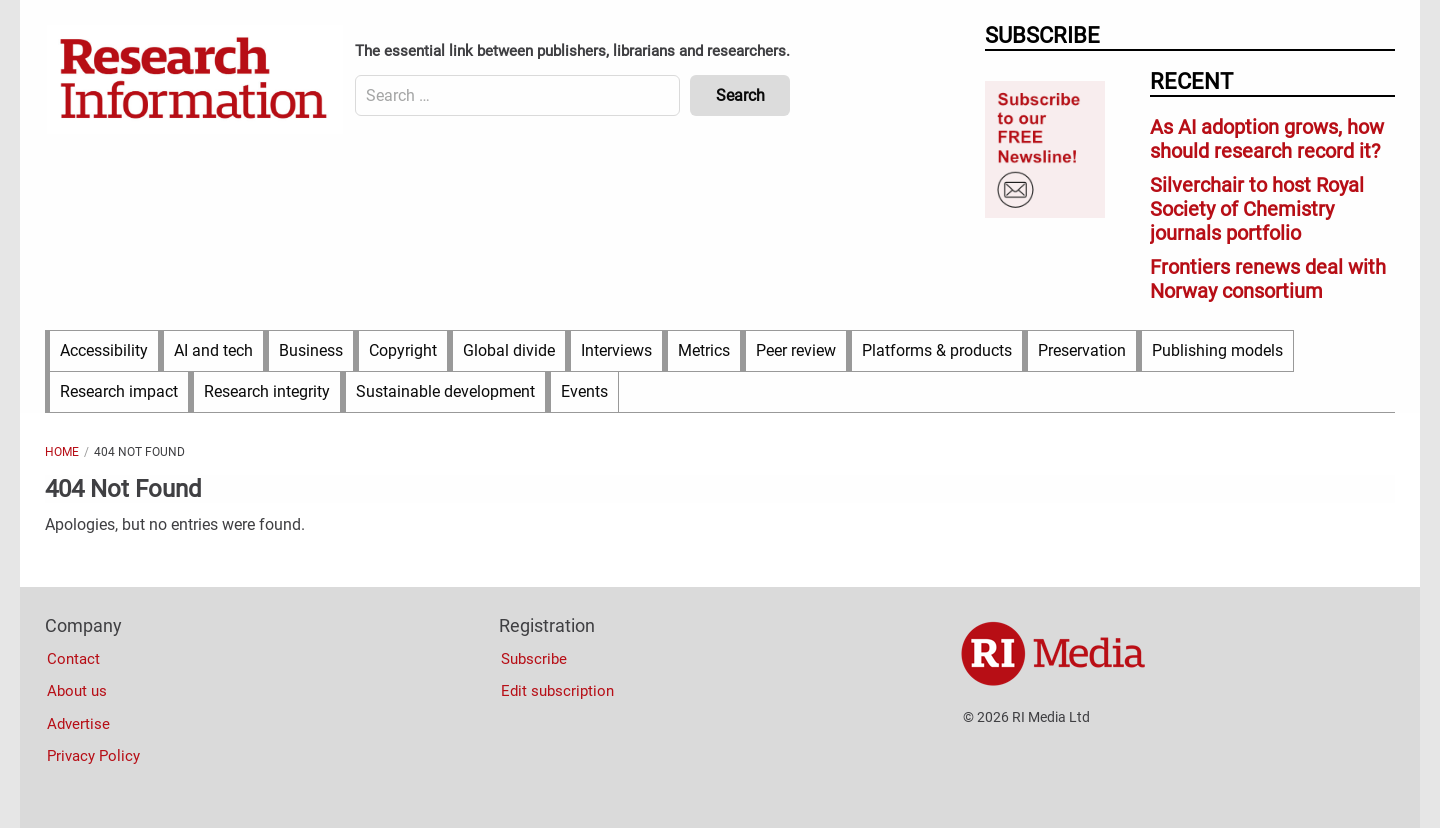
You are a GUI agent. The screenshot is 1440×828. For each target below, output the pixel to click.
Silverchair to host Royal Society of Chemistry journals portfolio (1257, 209)
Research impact (119, 391)
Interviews (616, 350)
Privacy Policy (93, 756)
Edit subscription (557, 691)
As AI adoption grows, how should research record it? (1267, 139)
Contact (73, 659)
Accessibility (104, 350)
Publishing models (1217, 350)
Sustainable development (445, 391)
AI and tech (213, 350)
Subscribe (534, 659)
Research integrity (267, 391)
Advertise (78, 724)
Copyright (403, 350)
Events (584, 391)
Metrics (704, 350)
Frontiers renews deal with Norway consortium (1268, 279)
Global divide (509, 350)
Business (311, 350)
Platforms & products (937, 350)
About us (77, 691)
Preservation (1082, 350)
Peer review (796, 350)
